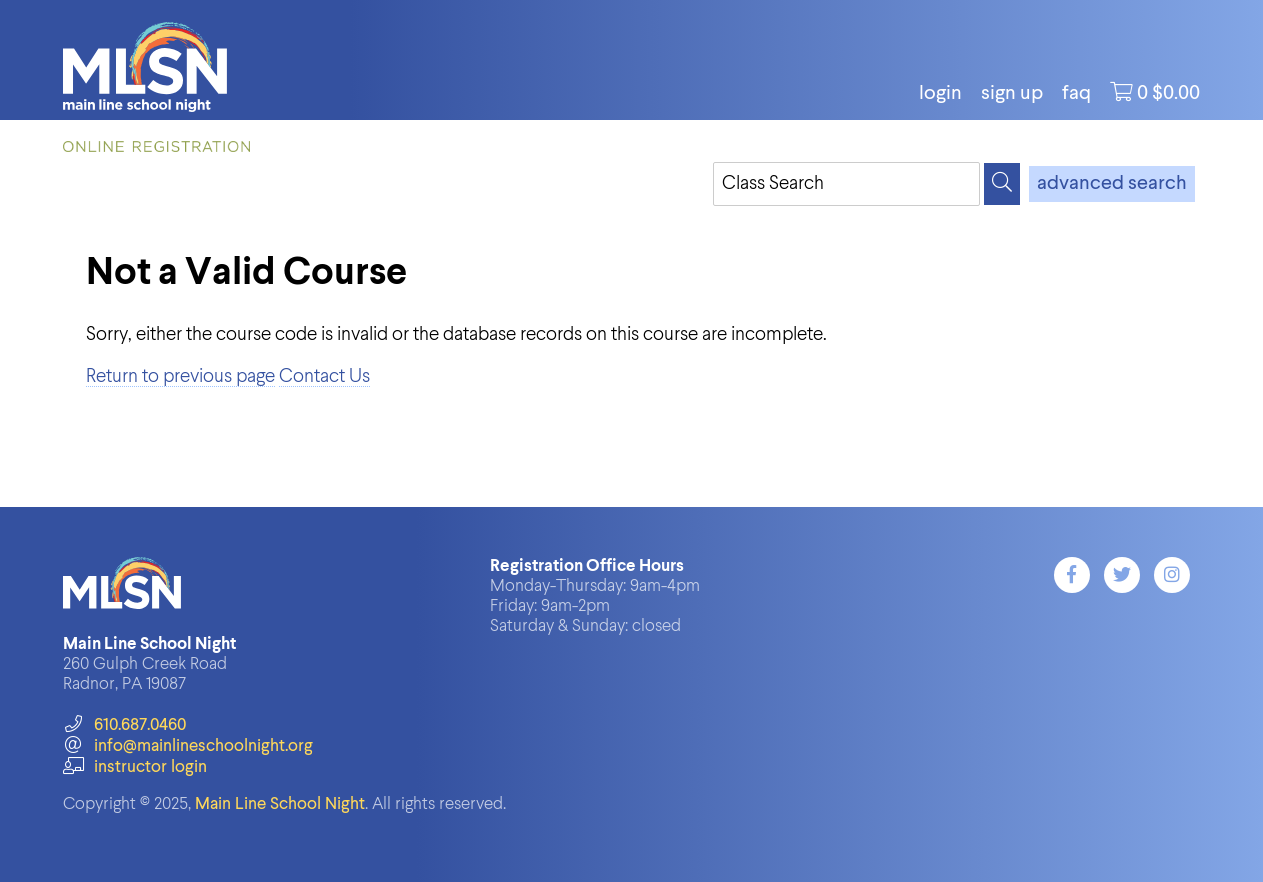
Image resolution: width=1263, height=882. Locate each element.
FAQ (1076, 94)
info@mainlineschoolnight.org (188, 746)
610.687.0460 (124, 725)
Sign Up (1012, 94)
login (940, 94)
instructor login (135, 767)
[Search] (1002, 184)
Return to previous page (180, 376)
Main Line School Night (280, 804)
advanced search (1112, 184)
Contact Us (324, 376)
